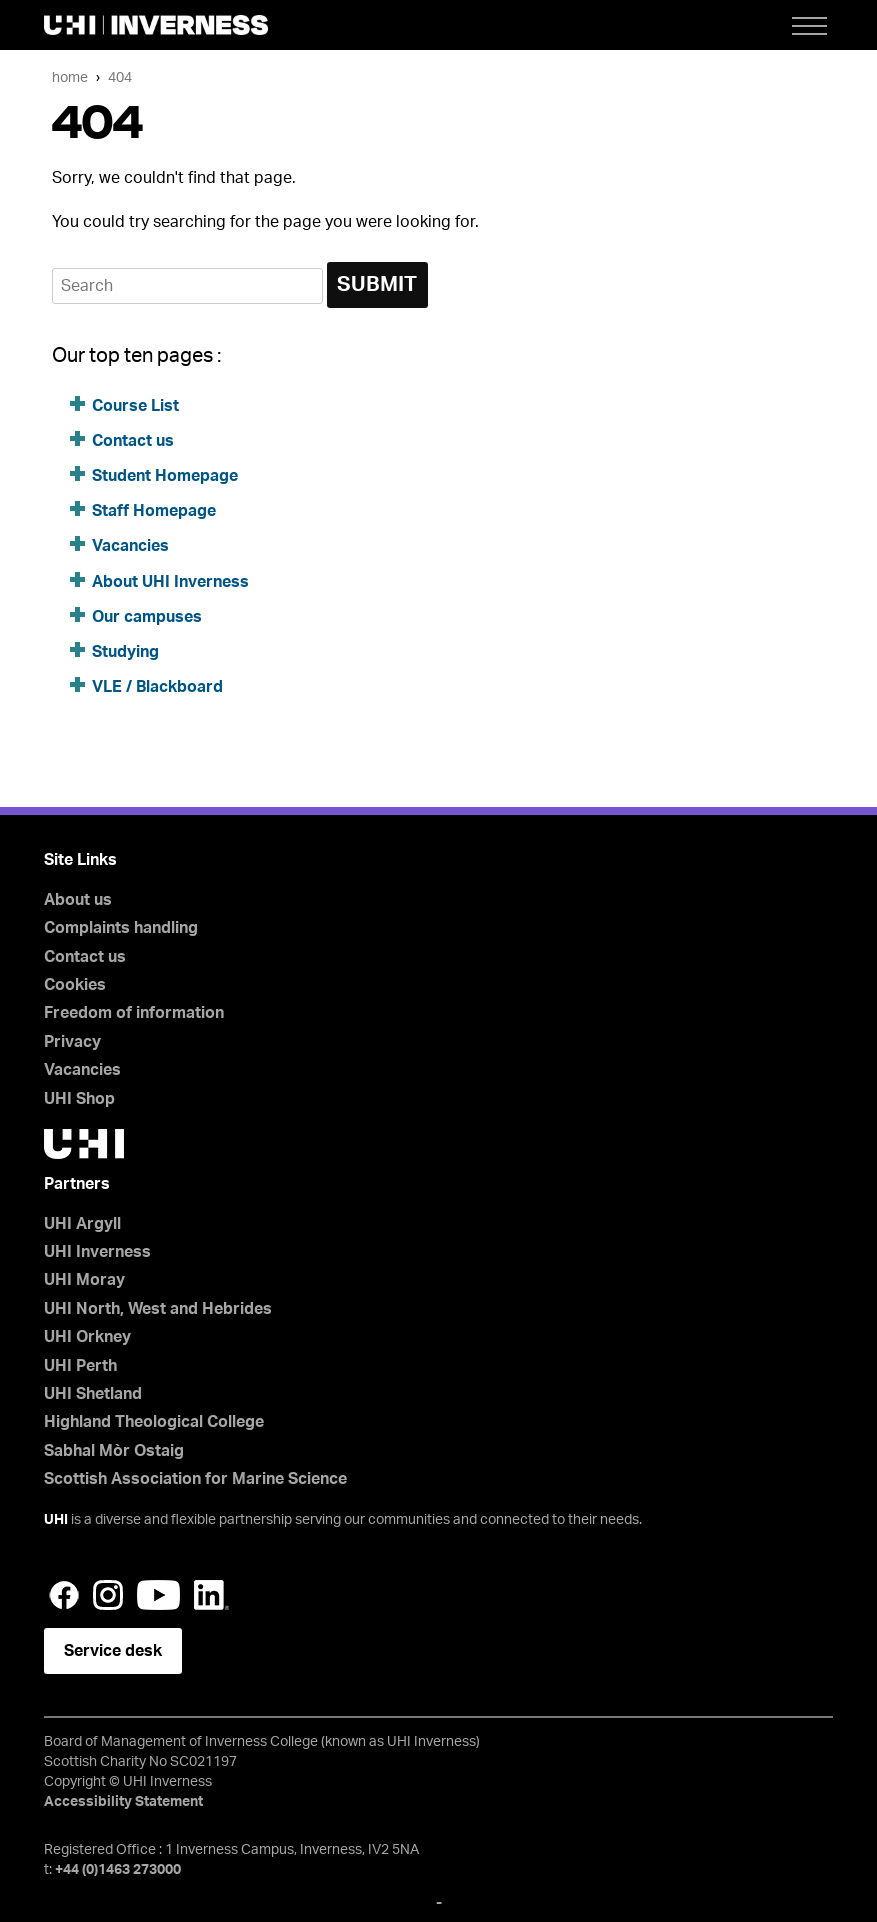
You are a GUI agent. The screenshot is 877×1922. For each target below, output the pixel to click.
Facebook (64, 1595)
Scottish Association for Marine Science (195, 1479)
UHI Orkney (87, 1337)
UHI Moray (84, 1280)
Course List (135, 406)
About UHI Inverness (170, 582)
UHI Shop (79, 1099)
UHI (56, 1520)
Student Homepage (165, 476)
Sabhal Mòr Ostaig (114, 1451)
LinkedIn (211, 1595)
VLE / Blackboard (157, 687)
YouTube (158, 1595)
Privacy (72, 1042)
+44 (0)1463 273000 (118, 1870)
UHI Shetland (93, 1394)
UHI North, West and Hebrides (158, 1309)
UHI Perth (80, 1366)
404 (120, 77)
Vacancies (130, 546)
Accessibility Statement (123, 1802)
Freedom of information (134, 1013)
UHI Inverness (97, 1252)
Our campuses (147, 617)
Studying (125, 652)
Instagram (108, 1595)
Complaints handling (121, 928)
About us (78, 900)
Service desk (113, 1651)
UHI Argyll (82, 1224)
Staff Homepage (154, 511)
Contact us (133, 441)
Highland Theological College (154, 1422)
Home (70, 77)
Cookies (75, 985)
